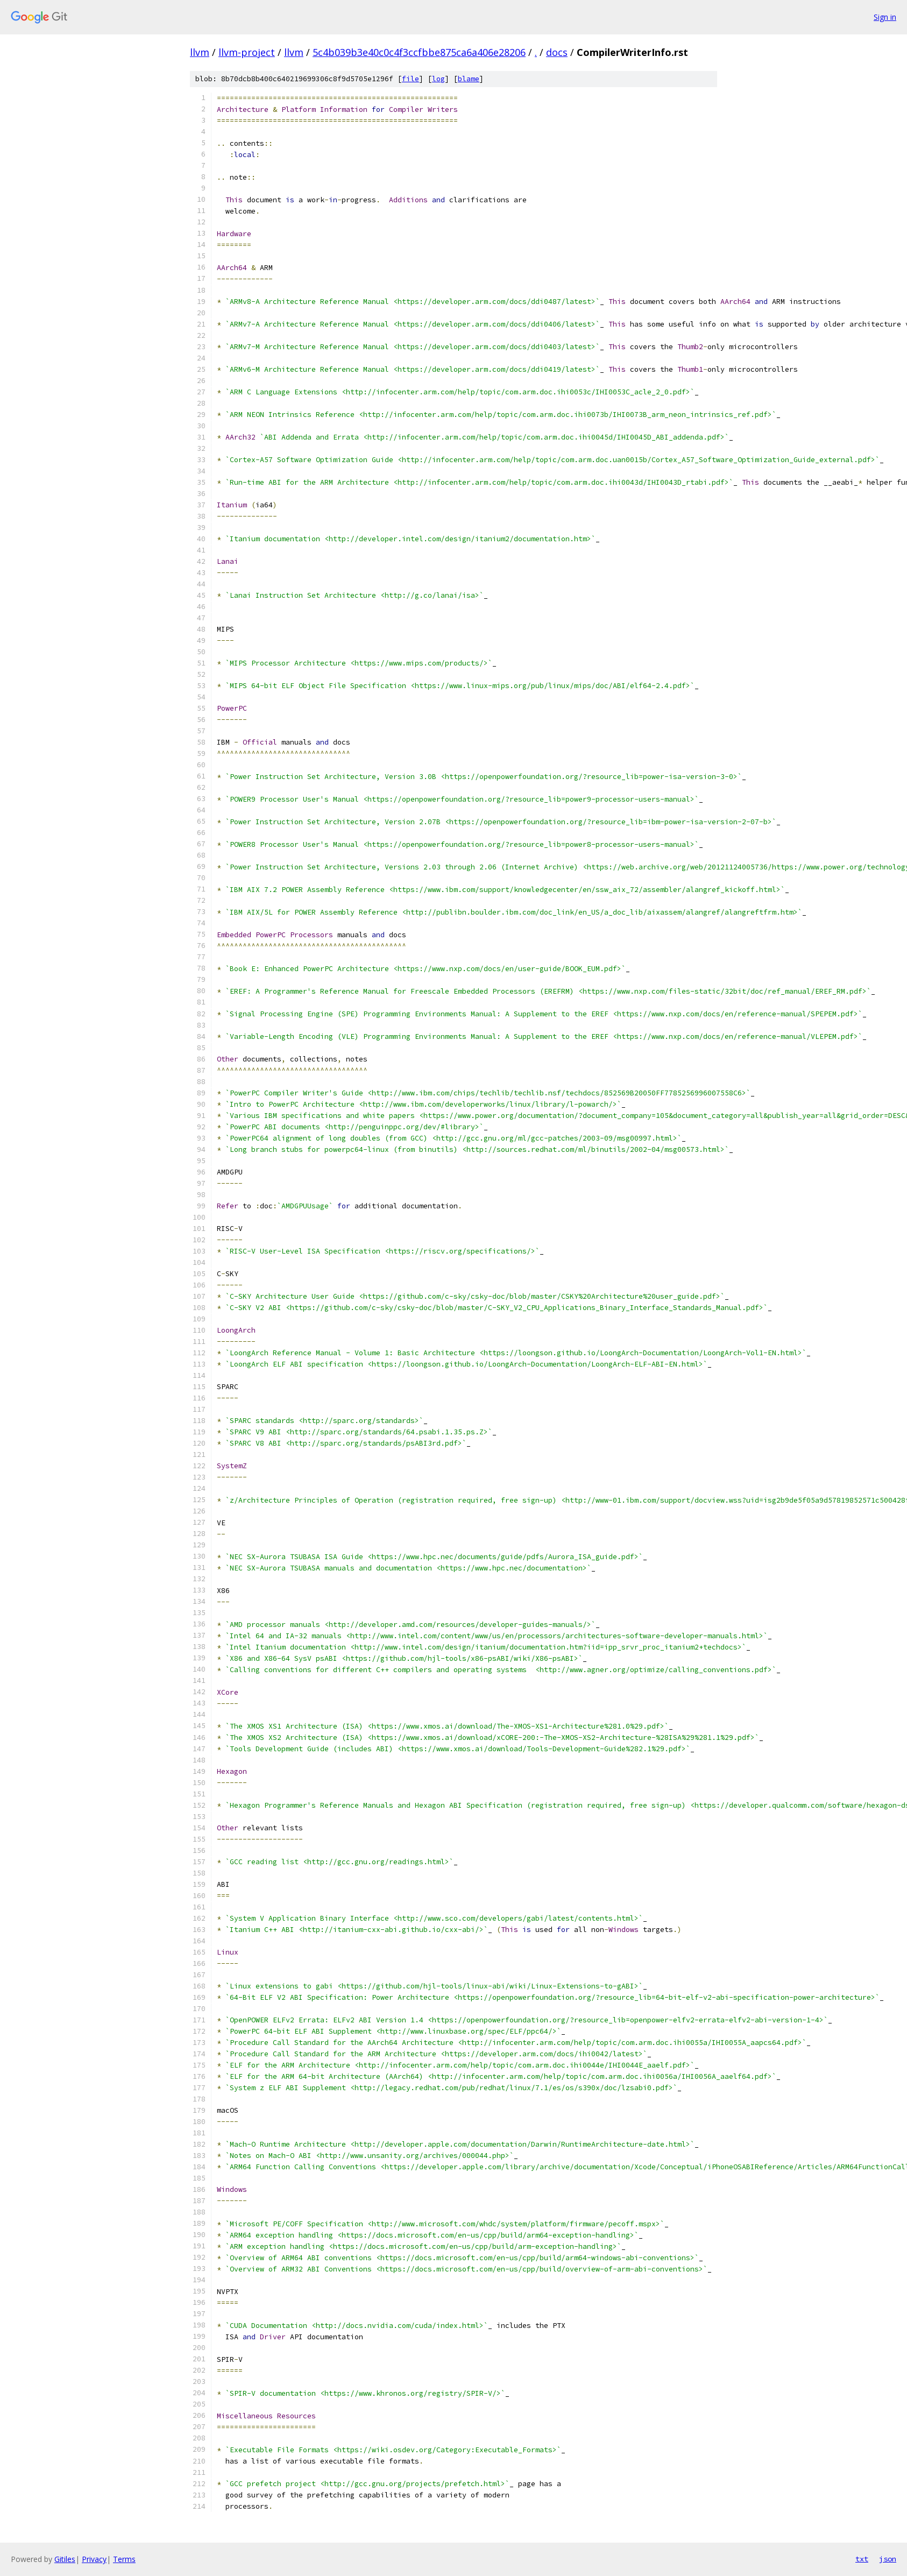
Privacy (94, 2559)
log (438, 78)
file (410, 78)
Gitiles (64, 2559)
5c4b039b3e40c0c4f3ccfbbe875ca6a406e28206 (419, 52)
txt (861, 2559)
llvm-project (246, 52)
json (887, 2559)
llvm (199, 52)
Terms (124, 2559)
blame (468, 78)
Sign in (885, 17)
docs (557, 52)
